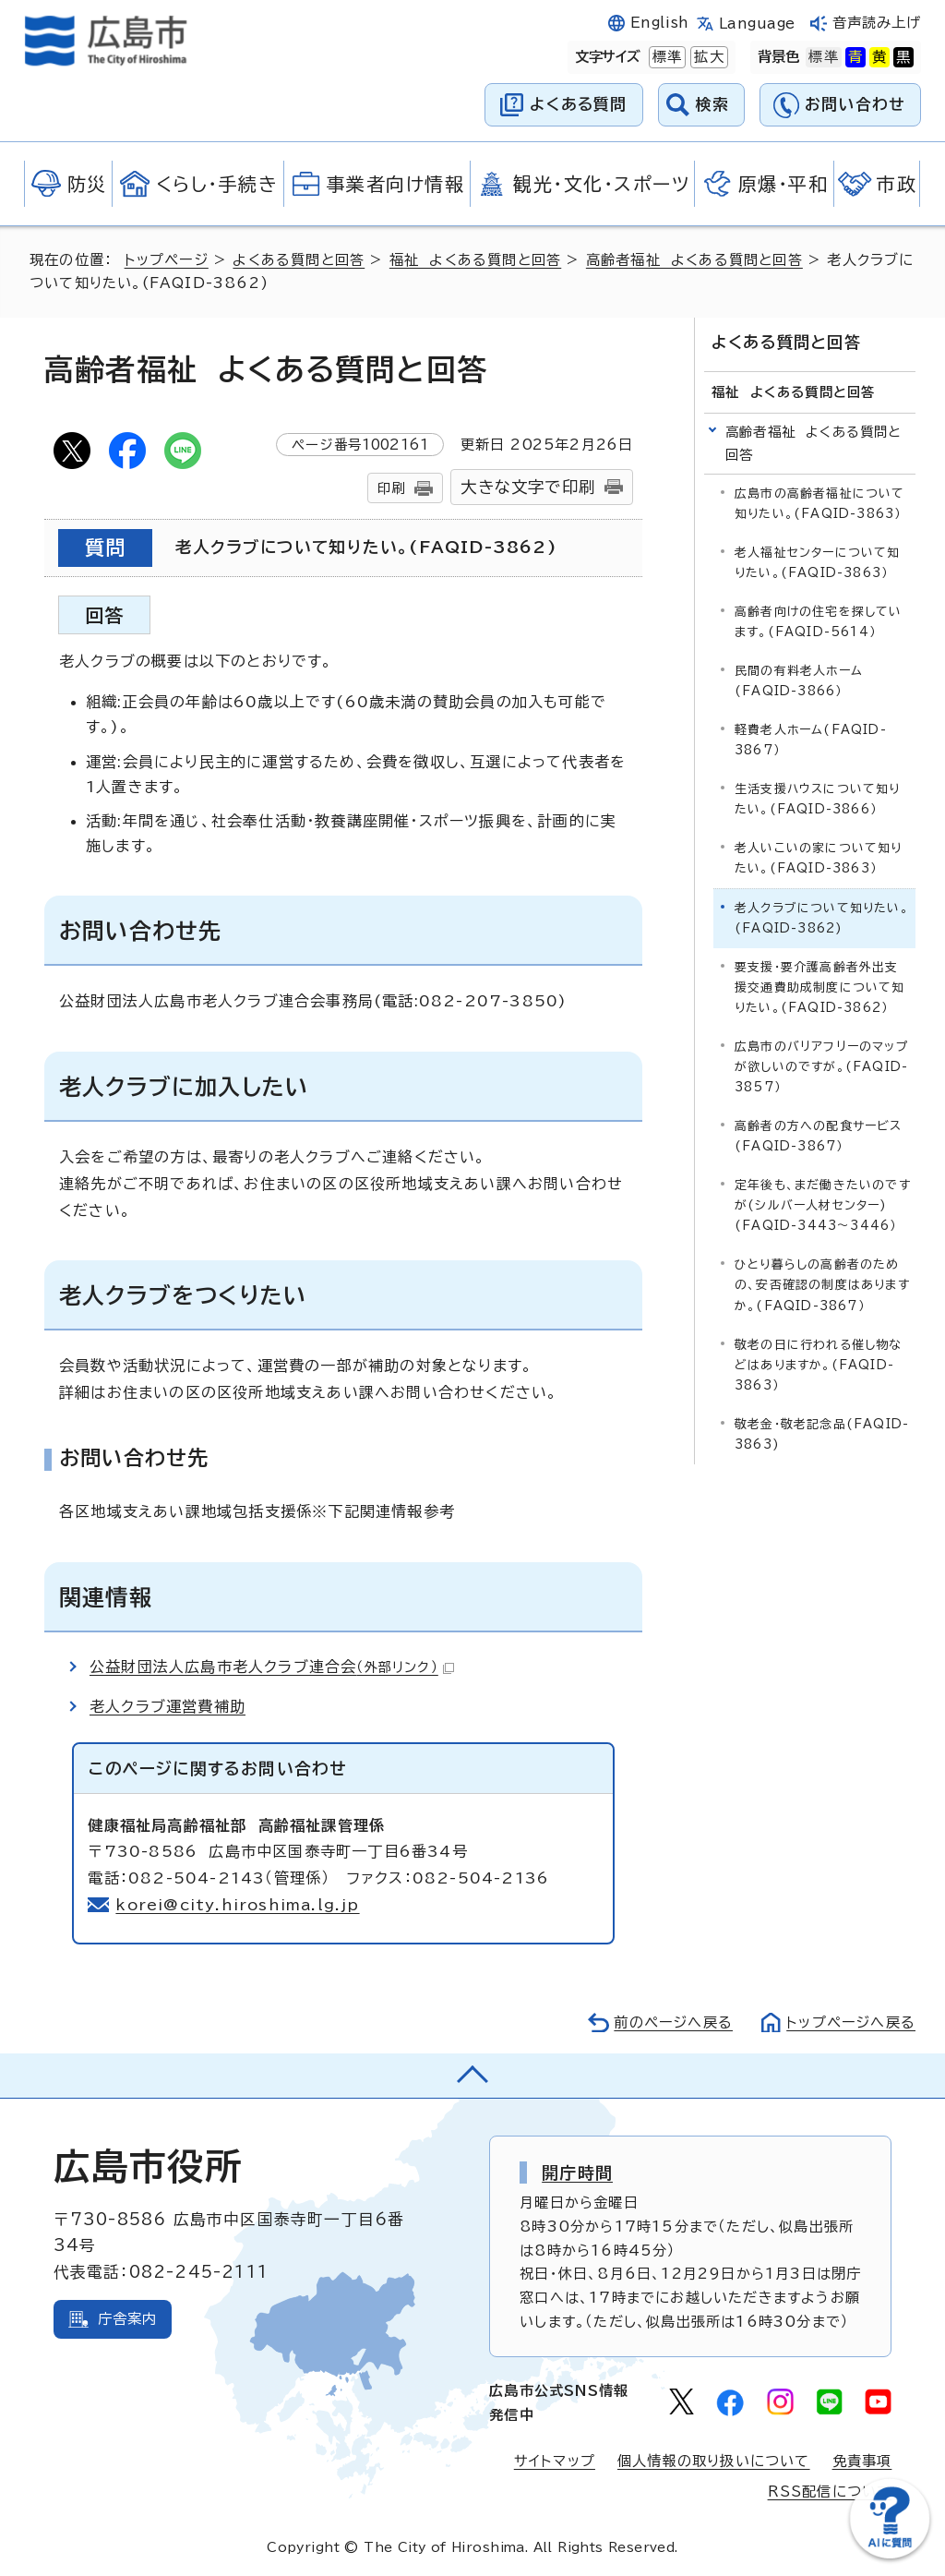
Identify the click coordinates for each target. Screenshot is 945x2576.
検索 (713, 104)
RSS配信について (830, 2491)
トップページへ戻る (850, 2022)
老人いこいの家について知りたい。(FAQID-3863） (819, 858)
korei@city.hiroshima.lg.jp (237, 1904)
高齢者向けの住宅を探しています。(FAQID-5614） (819, 622)
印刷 (391, 488)
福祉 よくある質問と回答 (475, 260)
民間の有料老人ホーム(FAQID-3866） (799, 681)
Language (757, 23)
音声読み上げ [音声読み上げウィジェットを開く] (877, 23)
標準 (665, 57)
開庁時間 (577, 2172)
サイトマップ (554, 2461)
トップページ (167, 260)
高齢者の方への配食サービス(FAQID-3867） (819, 1136)
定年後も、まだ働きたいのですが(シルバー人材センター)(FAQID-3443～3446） (823, 1205)
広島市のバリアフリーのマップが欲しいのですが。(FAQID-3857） (822, 1067)
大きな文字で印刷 (528, 487)
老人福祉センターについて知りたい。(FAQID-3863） (818, 563)
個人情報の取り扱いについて (713, 2461)
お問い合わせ (855, 104)
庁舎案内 (128, 2319)
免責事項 (862, 2461)
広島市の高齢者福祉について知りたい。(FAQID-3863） (820, 504)
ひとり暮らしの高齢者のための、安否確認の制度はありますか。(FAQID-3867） (822, 1284)
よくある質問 (578, 104)
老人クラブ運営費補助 (167, 1706)
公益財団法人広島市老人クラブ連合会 (272, 1666)
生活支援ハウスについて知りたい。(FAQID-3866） (818, 799)
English (659, 23)
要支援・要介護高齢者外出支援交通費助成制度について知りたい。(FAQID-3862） (820, 987)
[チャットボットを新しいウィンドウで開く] (889, 2554)
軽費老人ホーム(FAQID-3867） (811, 740)
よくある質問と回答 (299, 260)
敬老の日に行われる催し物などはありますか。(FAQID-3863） (819, 1365)
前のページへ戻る (673, 2022)
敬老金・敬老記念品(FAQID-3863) (822, 1434)
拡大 (707, 57)
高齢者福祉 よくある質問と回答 (694, 260)
